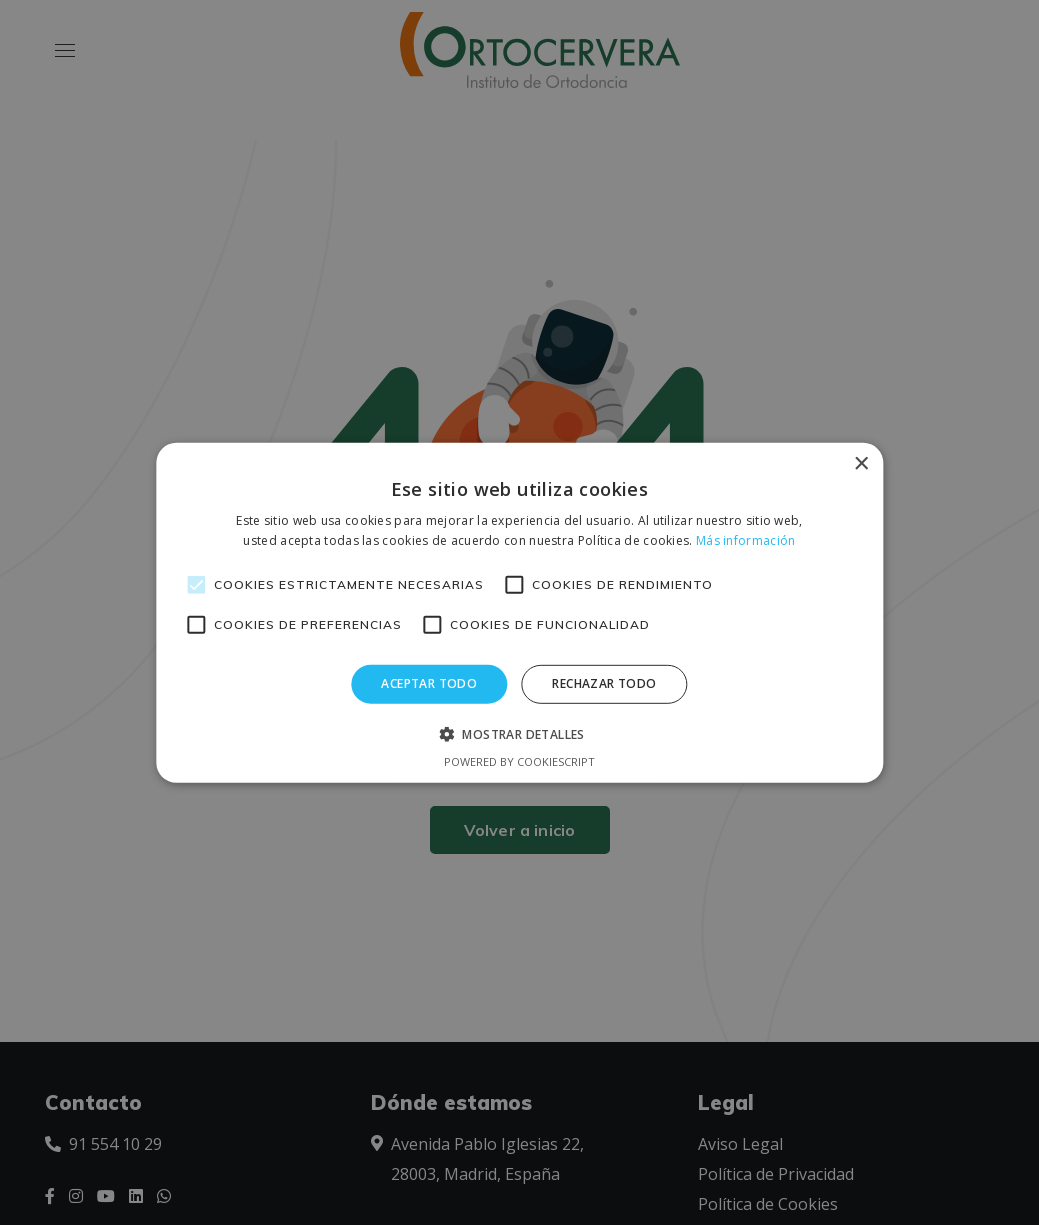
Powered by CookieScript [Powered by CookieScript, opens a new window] (519, 761)
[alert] (519, 612)
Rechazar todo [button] (604, 683)
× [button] (860, 463)
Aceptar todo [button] (429, 683)
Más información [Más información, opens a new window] (746, 540)
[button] (519, 734)
